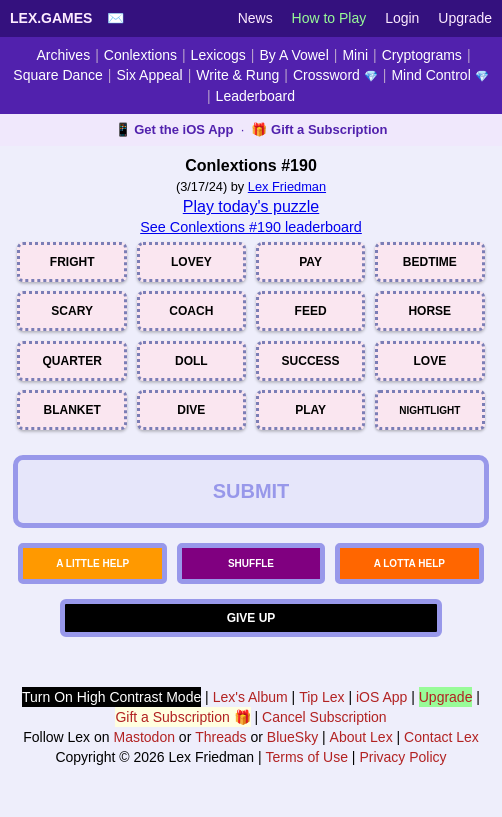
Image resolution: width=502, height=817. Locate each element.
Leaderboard (255, 96)
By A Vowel (294, 55)
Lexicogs (218, 55)
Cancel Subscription (324, 717)
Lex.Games (51, 18)
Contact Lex (441, 737)
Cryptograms (422, 55)
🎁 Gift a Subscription (319, 129)
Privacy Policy (402, 757)
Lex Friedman (287, 186)
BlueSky (292, 737)
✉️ (115, 18)
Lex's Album (250, 697)
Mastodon (143, 737)
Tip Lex (321, 697)
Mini (355, 55)
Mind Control (439, 75)
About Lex (361, 737)
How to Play (329, 18)
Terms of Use (307, 757)
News (255, 18)
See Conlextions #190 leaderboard (251, 227)
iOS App (381, 697)
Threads (220, 737)
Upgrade (465, 18)
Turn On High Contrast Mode (111, 697)
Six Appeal (150, 75)
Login (402, 18)
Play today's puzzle (251, 206)
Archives (63, 55)
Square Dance (58, 75)
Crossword (335, 75)
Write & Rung (237, 75)
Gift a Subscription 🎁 (182, 717)
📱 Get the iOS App (174, 129)
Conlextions (140, 55)
